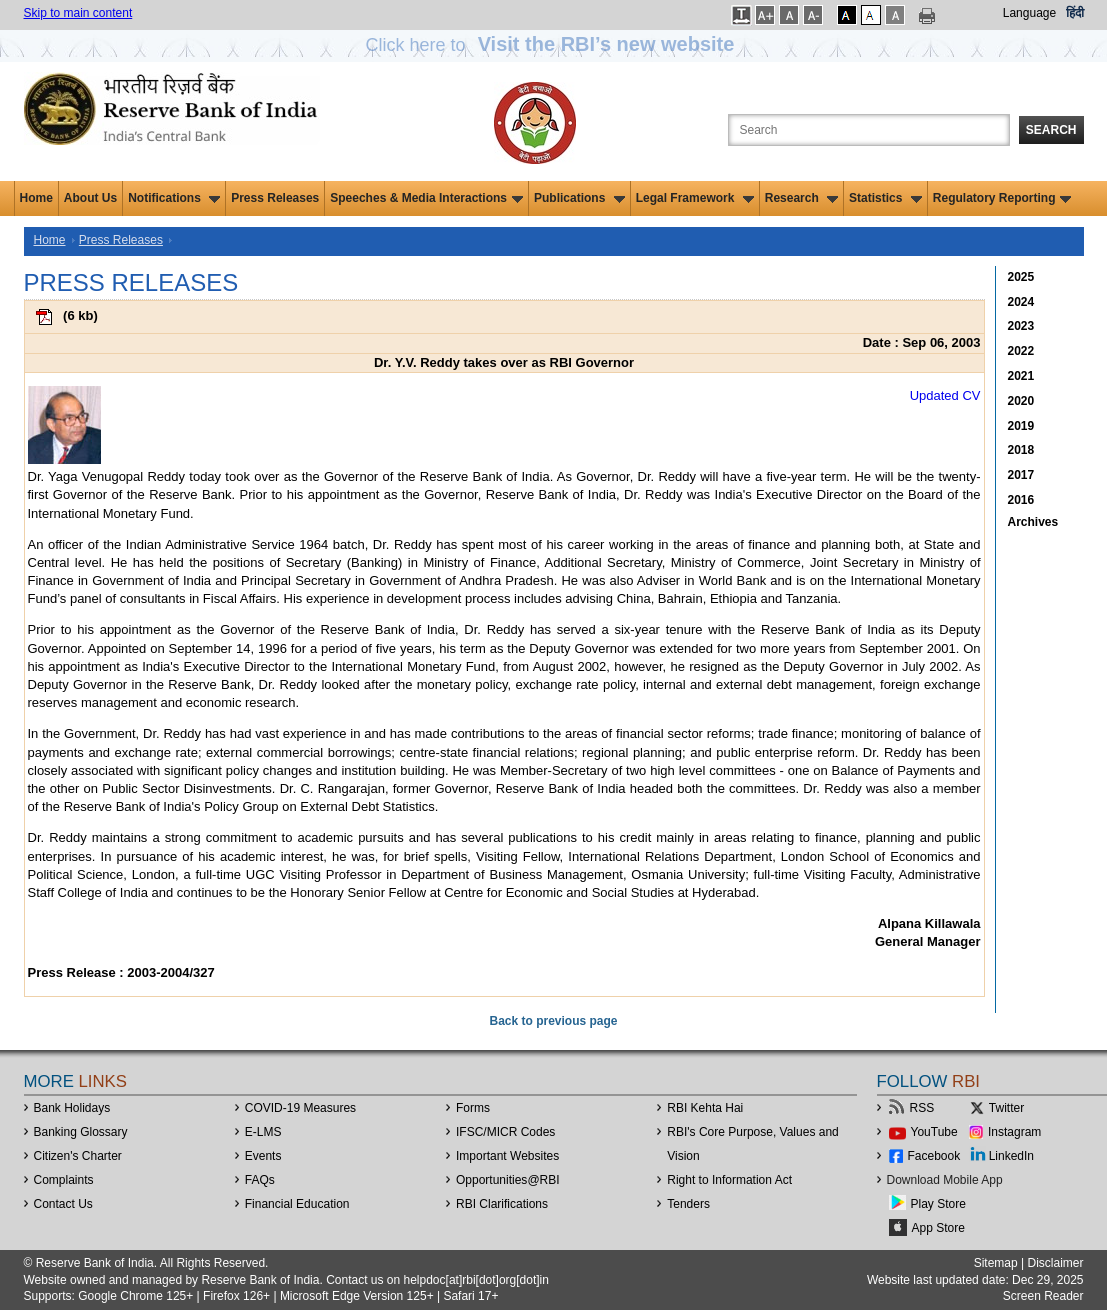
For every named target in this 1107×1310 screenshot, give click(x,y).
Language (1029, 13)
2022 (1021, 351)
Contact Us (63, 1204)
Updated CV (945, 395)
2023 (1021, 326)
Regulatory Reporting (1002, 198)
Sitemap (996, 1263)
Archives (1033, 522)
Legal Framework (695, 198)
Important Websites (507, 1156)
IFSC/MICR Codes (505, 1132)
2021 (1021, 376)
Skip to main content (78, 13)
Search (1051, 130)
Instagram (1014, 1132)
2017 (1021, 475)
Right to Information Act (729, 1180)
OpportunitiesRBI (508, 1180)
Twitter (1006, 1108)
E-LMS (263, 1132)
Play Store (938, 1204)
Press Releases (275, 198)
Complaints (64, 1180)
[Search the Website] (869, 130)
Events (263, 1156)
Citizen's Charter (78, 1156)
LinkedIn (1011, 1156)
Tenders (688, 1204)
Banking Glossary (81, 1132)
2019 (1021, 426)
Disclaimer (1055, 1263)
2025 (1021, 277)
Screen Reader (1043, 1296)
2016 (1021, 500)
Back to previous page (553, 1021)
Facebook (934, 1156)
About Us (90, 198)
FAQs (260, 1180)
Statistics (885, 198)
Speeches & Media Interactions (426, 198)
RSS (922, 1108)
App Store (938, 1228)
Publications (579, 198)
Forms (473, 1108)
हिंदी (1075, 13)
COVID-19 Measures (300, 1108)
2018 (1021, 450)
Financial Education (297, 1204)
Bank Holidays (72, 1108)
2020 (1021, 401)
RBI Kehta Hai (705, 1108)
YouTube (934, 1132)
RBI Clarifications (502, 1204)
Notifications (174, 198)
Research (801, 198)
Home (36, 198)
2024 (1021, 302)
